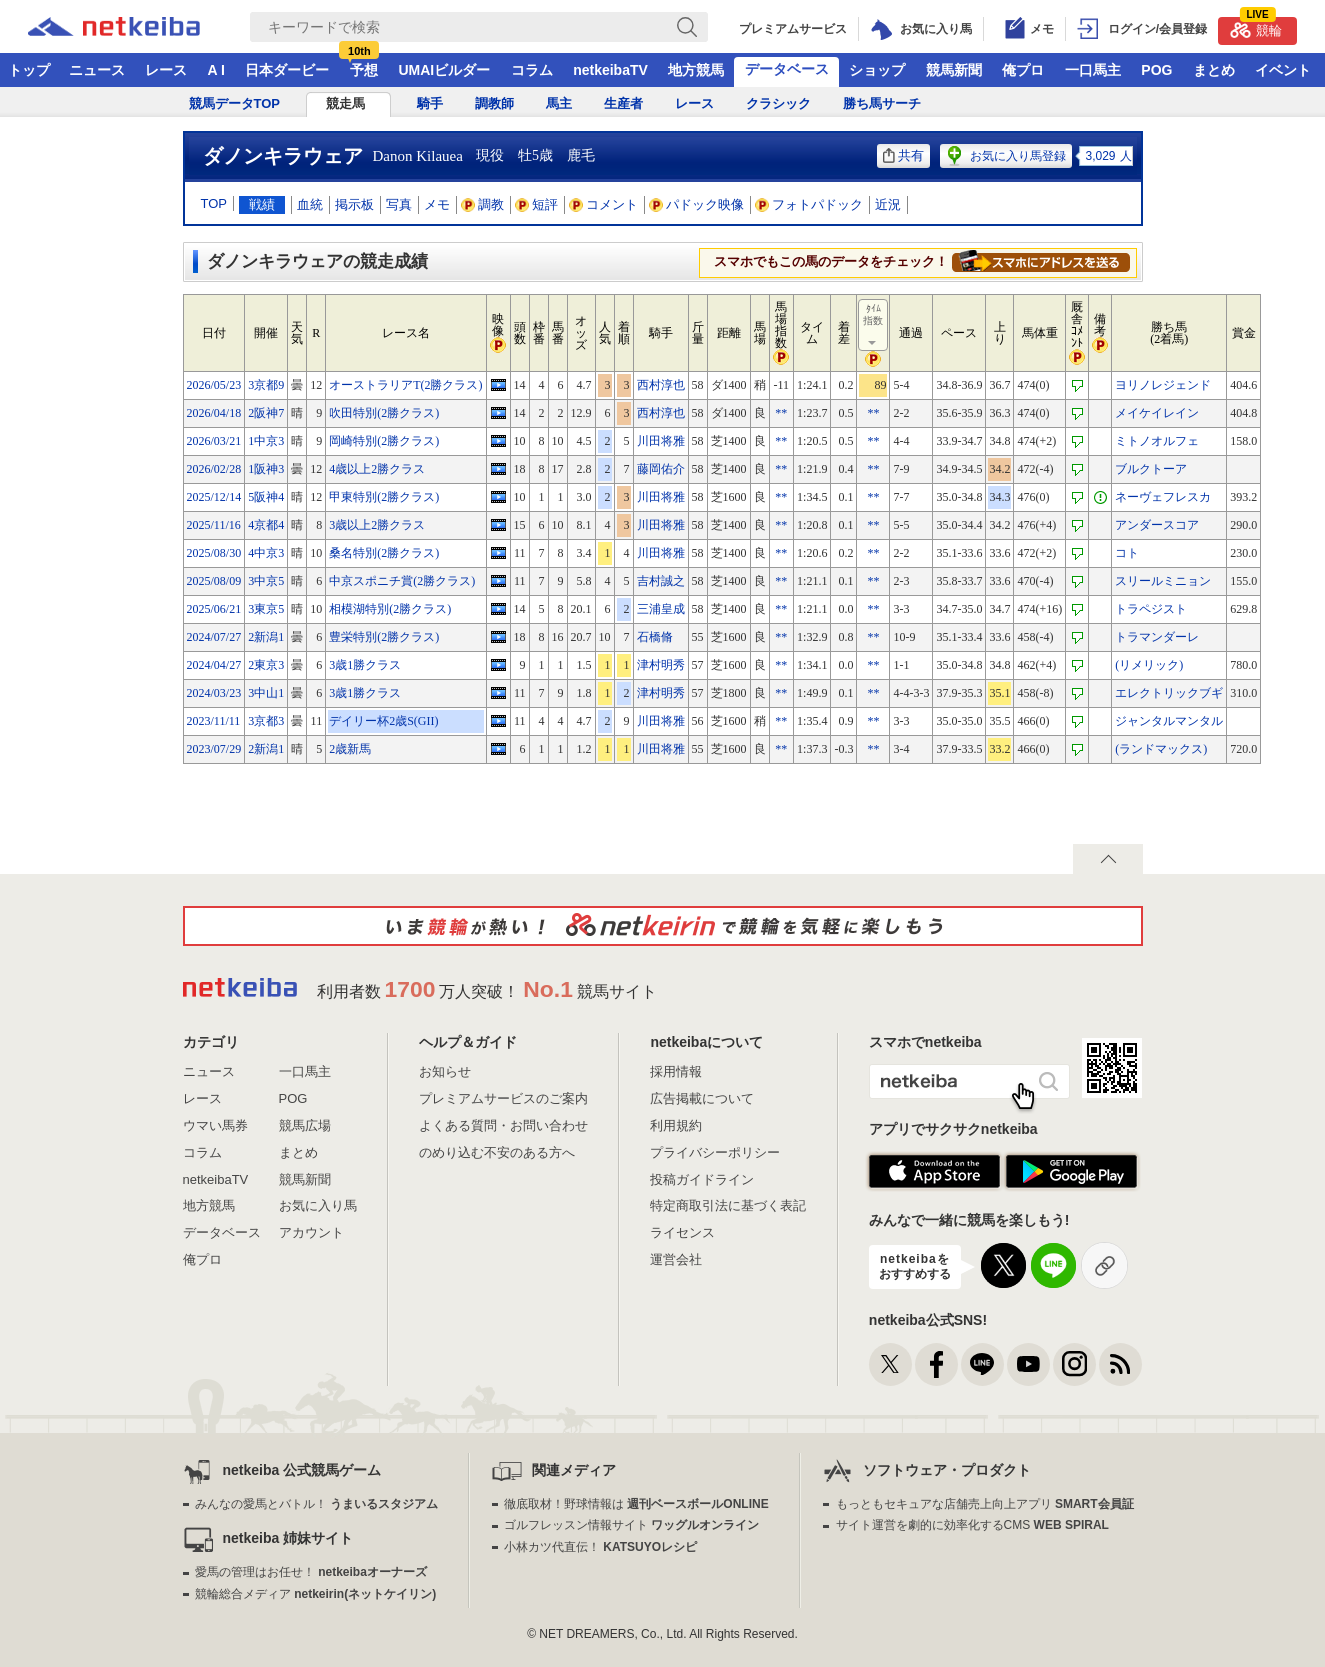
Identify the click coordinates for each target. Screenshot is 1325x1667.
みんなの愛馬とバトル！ (316, 1504)
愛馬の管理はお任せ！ (311, 1572)
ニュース (97, 70)
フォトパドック (809, 204)
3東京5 (266, 609)
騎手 (430, 103)
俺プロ (1023, 70)
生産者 (623, 103)
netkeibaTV (610, 70)
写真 (399, 204)
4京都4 (266, 525)
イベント (1283, 70)
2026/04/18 (214, 413)
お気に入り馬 (318, 1205)
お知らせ (445, 1071)
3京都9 (266, 385)
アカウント (311, 1232)
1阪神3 (266, 469)
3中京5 (266, 581)
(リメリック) (1149, 665)
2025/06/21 (214, 609)
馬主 (559, 103)
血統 (310, 204)
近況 (888, 204)
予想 (364, 70)
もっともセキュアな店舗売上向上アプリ (985, 1504)
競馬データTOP (235, 103)
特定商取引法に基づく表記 (728, 1205)
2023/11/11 (214, 721)
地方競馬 (696, 70)
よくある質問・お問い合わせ (503, 1125)
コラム (532, 70)
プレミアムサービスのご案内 (503, 1098)
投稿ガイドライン (702, 1179)
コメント (604, 204)
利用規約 (676, 1125)
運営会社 (676, 1259)
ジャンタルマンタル (1169, 721)
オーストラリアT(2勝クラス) (405, 385)
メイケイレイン (1157, 413)
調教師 (494, 103)
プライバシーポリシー (715, 1152)
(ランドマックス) (1161, 749)
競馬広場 (305, 1125)
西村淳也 (661, 385)
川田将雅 (661, 441)
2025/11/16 (214, 525)
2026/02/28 (214, 469)
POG (1156, 70)
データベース (787, 69)
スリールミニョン (1163, 581)
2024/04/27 (214, 665)
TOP (214, 203)
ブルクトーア (1151, 469)
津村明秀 (661, 665)
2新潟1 (266, 637)
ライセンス (682, 1232)
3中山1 (266, 693)
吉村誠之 (661, 581)
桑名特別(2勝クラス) (384, 553)
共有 (903, 155)
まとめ (1214, 70)
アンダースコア (1157, 525)
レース (166, 70)
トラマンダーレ (1157, 637)
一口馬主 (1093, 70)
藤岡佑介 (661, 469)
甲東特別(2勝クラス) (384, 497)
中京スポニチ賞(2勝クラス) (402, 581)
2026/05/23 (214, 385)
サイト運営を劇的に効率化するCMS (972, 1525)
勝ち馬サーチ (882, 103)
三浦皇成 (661, 609)
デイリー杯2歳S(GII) (383, 721)
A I (216, 70)
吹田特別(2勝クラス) (384, 413)
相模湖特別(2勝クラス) (390, 609)
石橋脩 (655, 637)
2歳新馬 (350, 749)
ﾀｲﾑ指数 (874, 326)
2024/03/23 (214, 693)
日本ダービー (287, 70)
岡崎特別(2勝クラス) (384, 441)
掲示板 (354, 204)
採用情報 (676, 1071)
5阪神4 (266, 497)
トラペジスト (1151, 609)
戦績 (262, 204)
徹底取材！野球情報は (636, 1504)
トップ (29, 70)
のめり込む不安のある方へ (497, 1152)
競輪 (1256, 27)
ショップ (877, 70)
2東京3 (266, 665)
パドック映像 (697, 204)
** (781, 413)
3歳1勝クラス (365, 665)
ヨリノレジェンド (1163, 385)
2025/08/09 (214, 581)
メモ (437, 204)
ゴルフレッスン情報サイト (631, 1525)
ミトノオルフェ (1157, 441)
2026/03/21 (214, 441)
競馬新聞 (954, 70)
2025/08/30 (214, 553)
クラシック (778, 103)
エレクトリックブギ (1169, 693)
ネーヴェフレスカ (1163, 497)
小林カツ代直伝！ (600, 1547)
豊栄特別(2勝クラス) (384, 637)
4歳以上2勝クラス (377, 469)
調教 (483, 204)
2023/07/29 (214, 749)
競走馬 (345, 103)
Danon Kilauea (418, 156)
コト (1127, 553)
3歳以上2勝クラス (377, 525)
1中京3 (266, 441)
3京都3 (266, 721)
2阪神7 (266, 413)
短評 (537, 204)
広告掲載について (702, 1098)
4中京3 (266, 553)
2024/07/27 (214, 637)
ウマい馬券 (215, 1125)
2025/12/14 (214, 497)
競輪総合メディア (315, 1594)
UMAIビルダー (444, 70)
